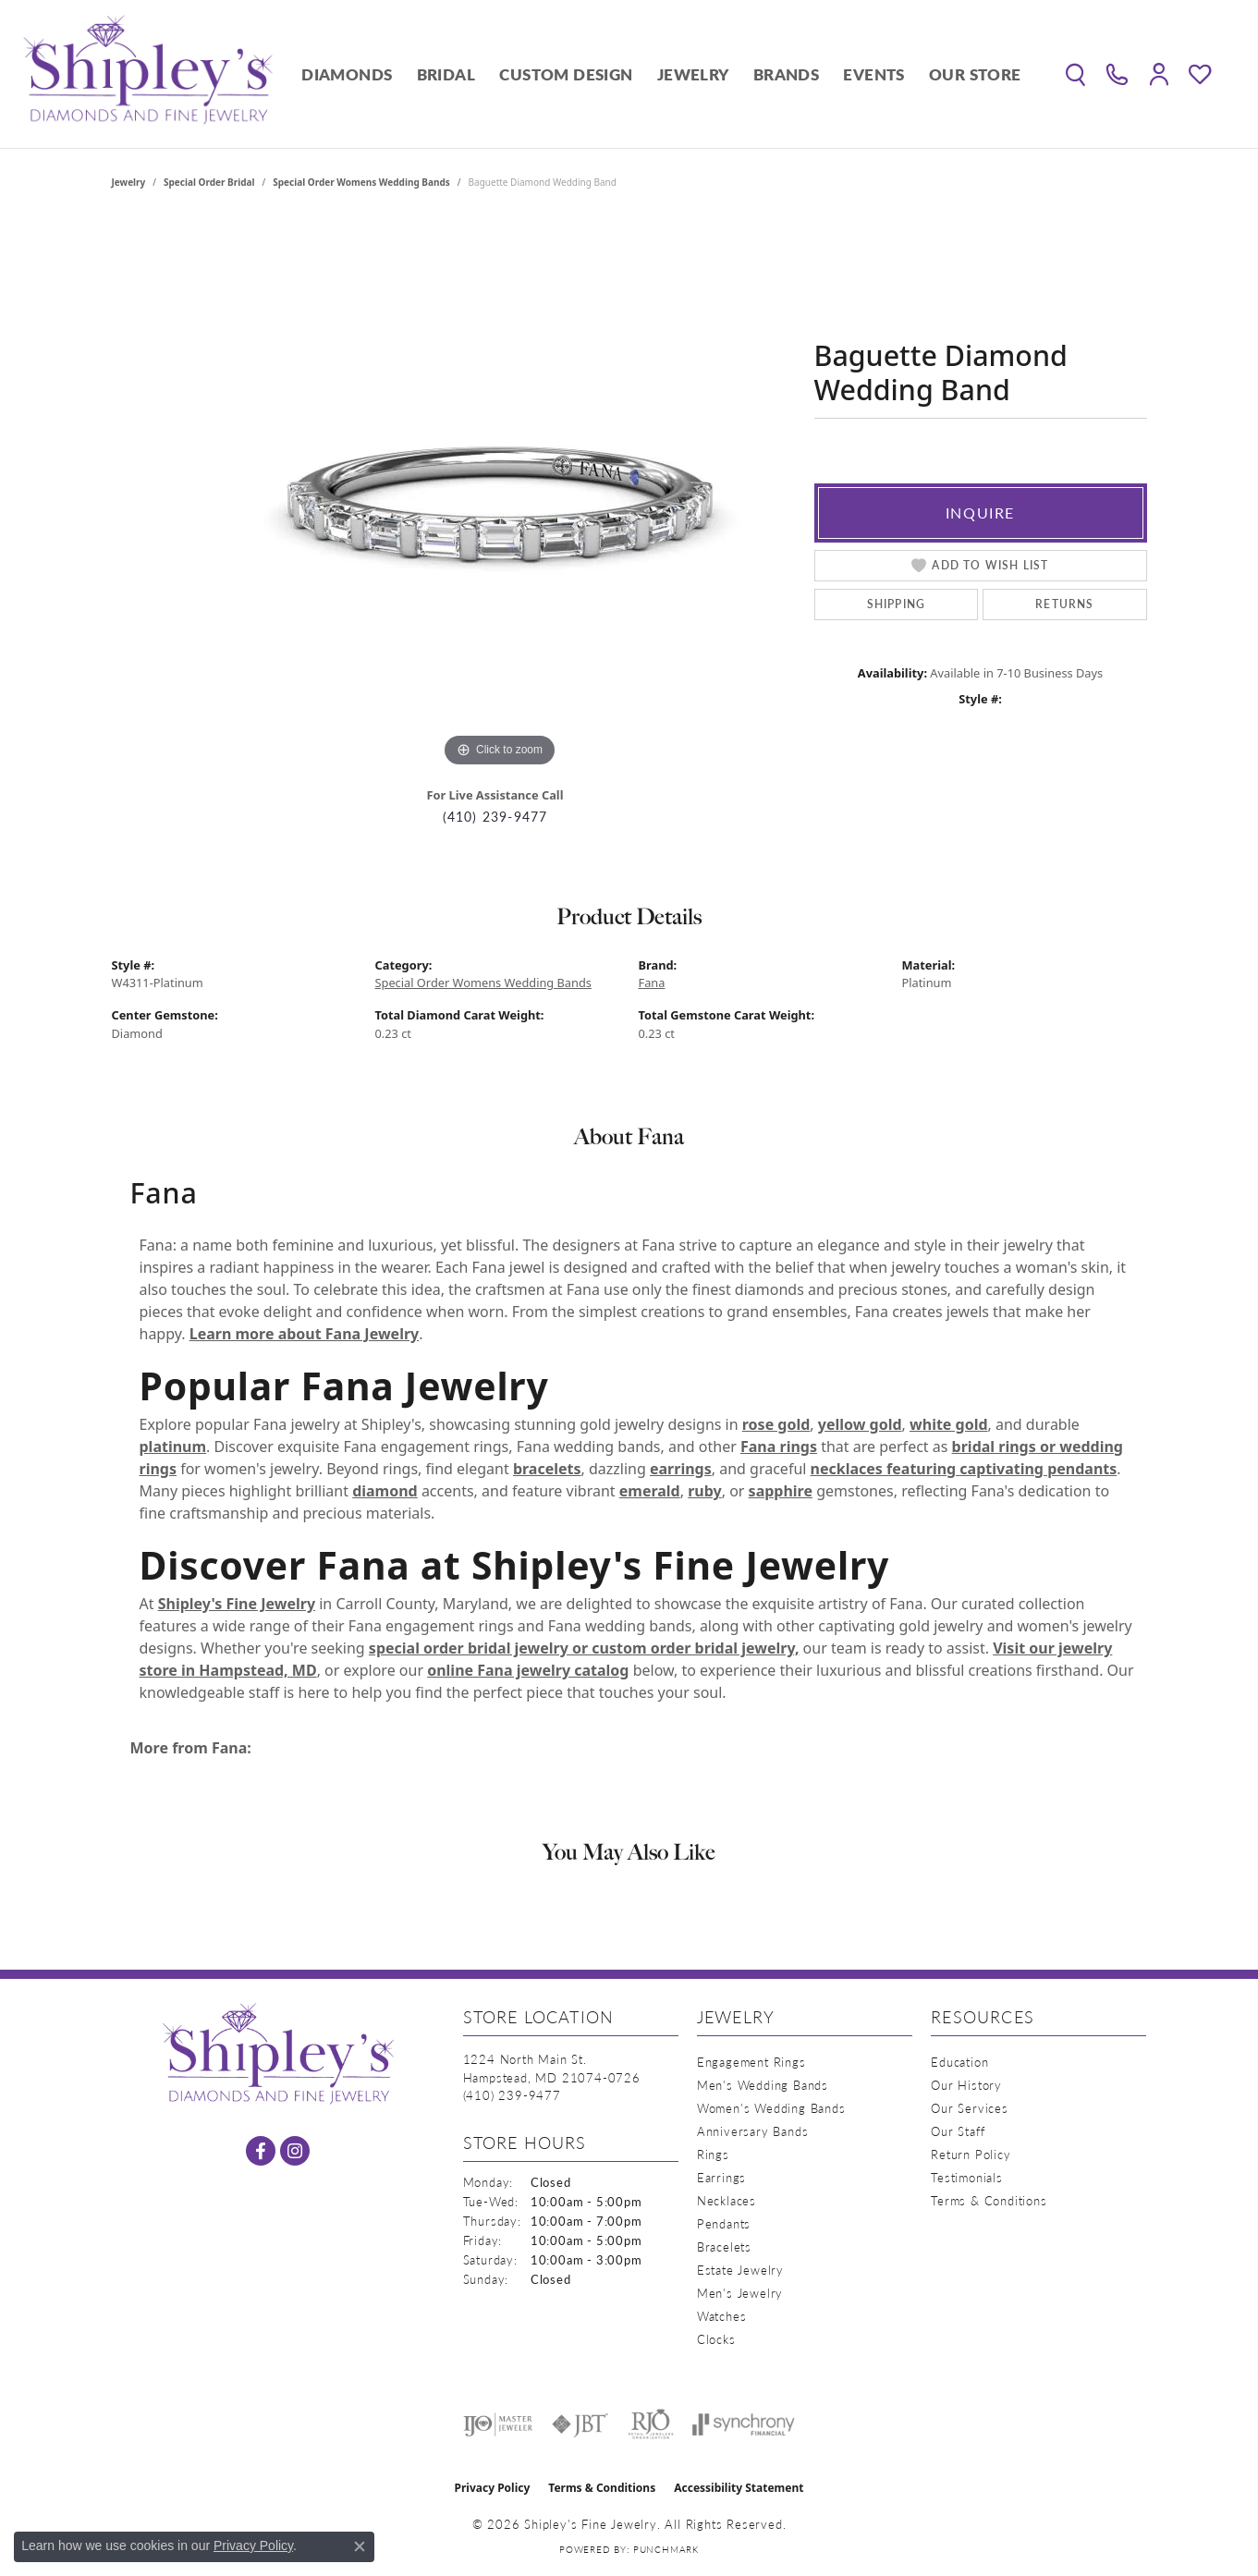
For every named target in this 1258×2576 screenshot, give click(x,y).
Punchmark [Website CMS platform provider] (666, 2549)
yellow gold (860, 1424)
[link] (1117, 73)
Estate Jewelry (740, 2269)
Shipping (896, 604)
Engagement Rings (751, 2061)
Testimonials (967, 2177)
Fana (652, 982)
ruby (704, 1491)
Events (873, 74)
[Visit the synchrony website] (743, 2424)
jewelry (129, 182)
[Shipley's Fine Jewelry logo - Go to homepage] (148, 74)
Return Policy (970, 2154)
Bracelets (724, 2246)
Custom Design (565, 74)
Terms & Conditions (988, 2200)
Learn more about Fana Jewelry (304, 1334)
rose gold (776, 1424)
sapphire (780, 1491)
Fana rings (778, 1446)
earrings (681, 1469)
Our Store (975, 74)
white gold (949, 1424)
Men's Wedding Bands (762, 2085)
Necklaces (726, 2200)
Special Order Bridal (209, 182)
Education (959, 2061)
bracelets (547, 1469)
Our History (966, 2085)
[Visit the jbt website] (580, 2424)
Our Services (969, 2108)
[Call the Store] (512, 2095)
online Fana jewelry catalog (528, 1670)
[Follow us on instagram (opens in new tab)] (295, 2151)
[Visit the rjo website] (651, 2424)
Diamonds (346, 74)
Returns (1064, 604)
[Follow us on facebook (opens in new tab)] (260, 2151)
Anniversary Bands (753, 2131)
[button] (1075, 73)
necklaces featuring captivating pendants (964, 1469)
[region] (500, 494)
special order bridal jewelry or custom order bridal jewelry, (584, 1648)
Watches (722, 2316)
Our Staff (957, 2131)
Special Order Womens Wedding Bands (361, 182)
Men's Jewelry (740, 2292)
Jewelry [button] (693, 74)
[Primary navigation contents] (661, 74)
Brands (786, 74)
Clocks (716, 2339)
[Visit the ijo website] (497, 2424)
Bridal (446, 74)
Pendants (724, 2223)
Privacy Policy (493, 2488)
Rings (713, 2154)
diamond (385, 1491)
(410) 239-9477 (495, 816)
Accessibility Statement (738, 2488)
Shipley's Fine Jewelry (236, 1603)
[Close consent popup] (359, 2546)
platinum (173, 1446)
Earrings (721, 2177)
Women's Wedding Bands (771, 2108)
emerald (649, 1491)
